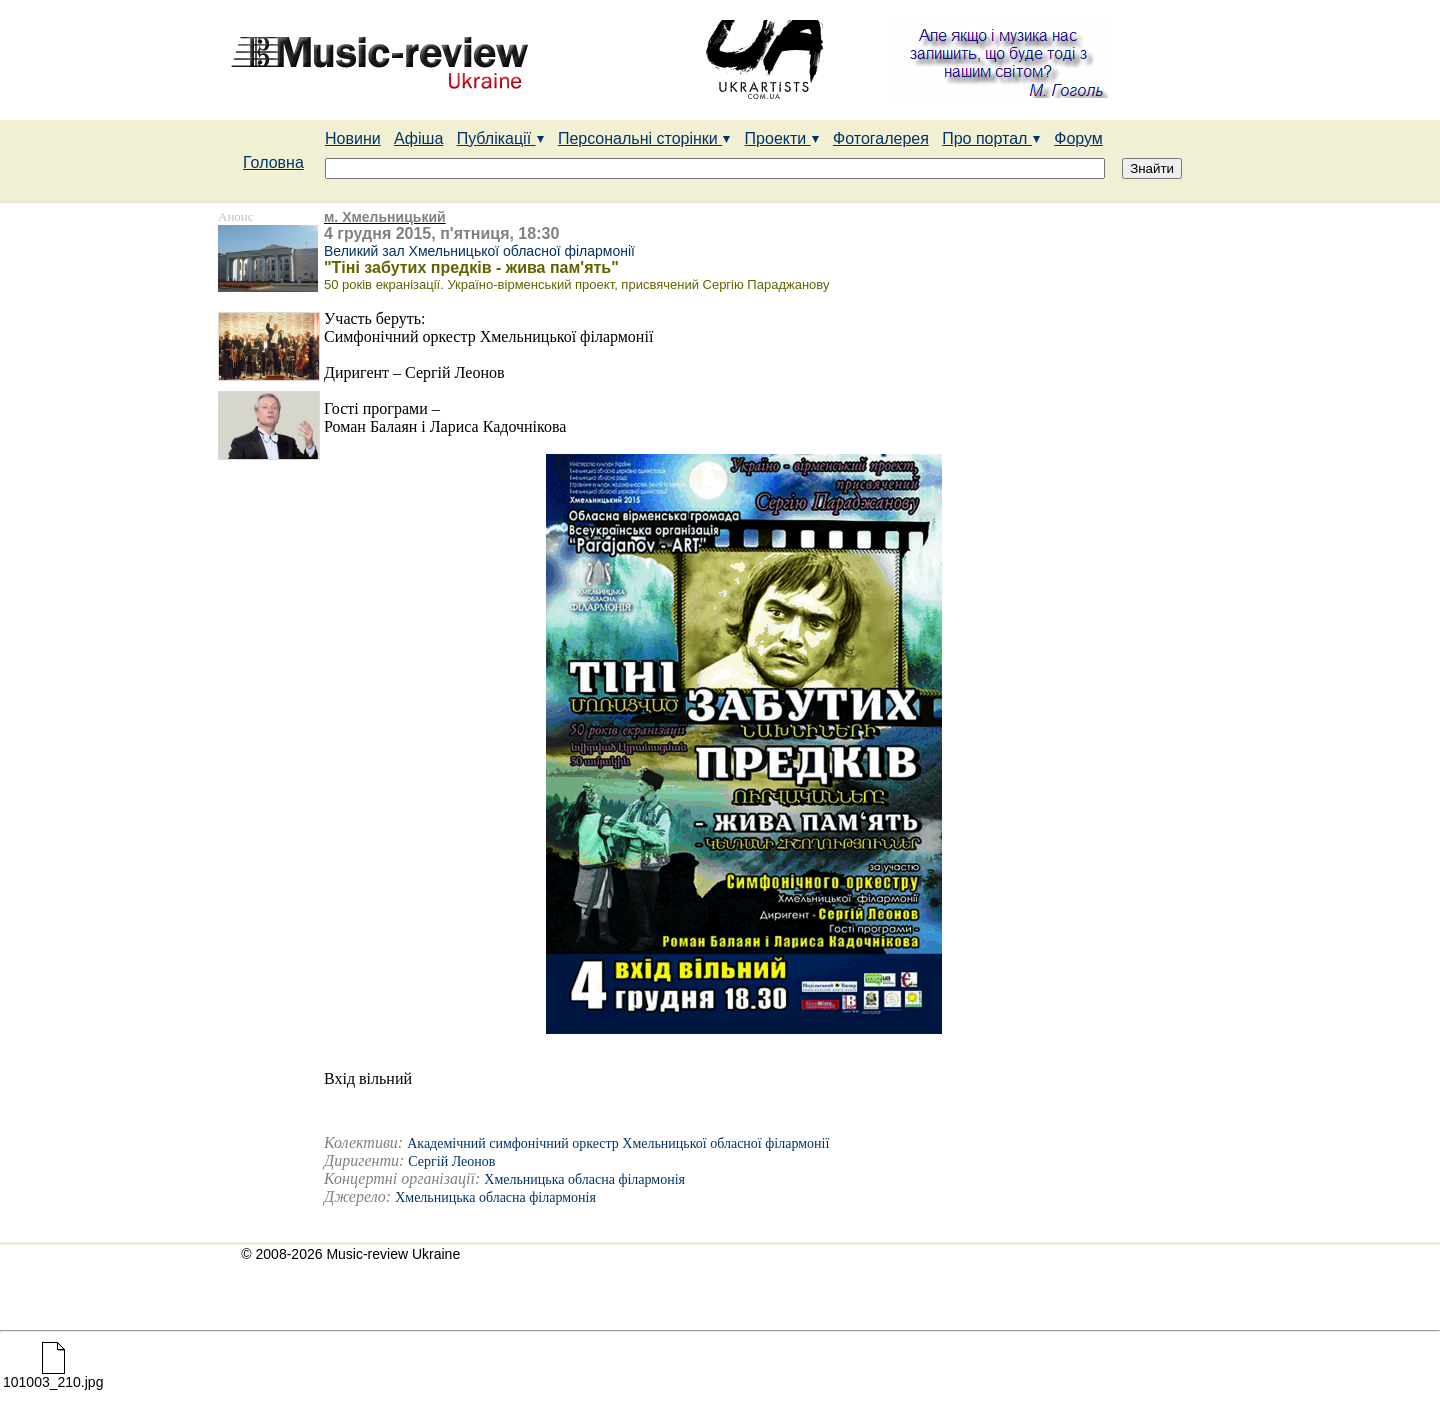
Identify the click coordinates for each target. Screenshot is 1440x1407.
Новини (353, 138)
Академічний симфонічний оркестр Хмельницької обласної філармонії (618, 1143)
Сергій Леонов (451, 1161)
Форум (1078, 138)
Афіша (418, 138)
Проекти (782, 138)
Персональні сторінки (644, 138)
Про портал (991, 138)
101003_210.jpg (53, 1375)
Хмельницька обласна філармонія (584, 1179)
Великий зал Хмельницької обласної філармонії (479, 251)
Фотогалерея (881, 138)
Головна (273, 162)
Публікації (501, 138)
